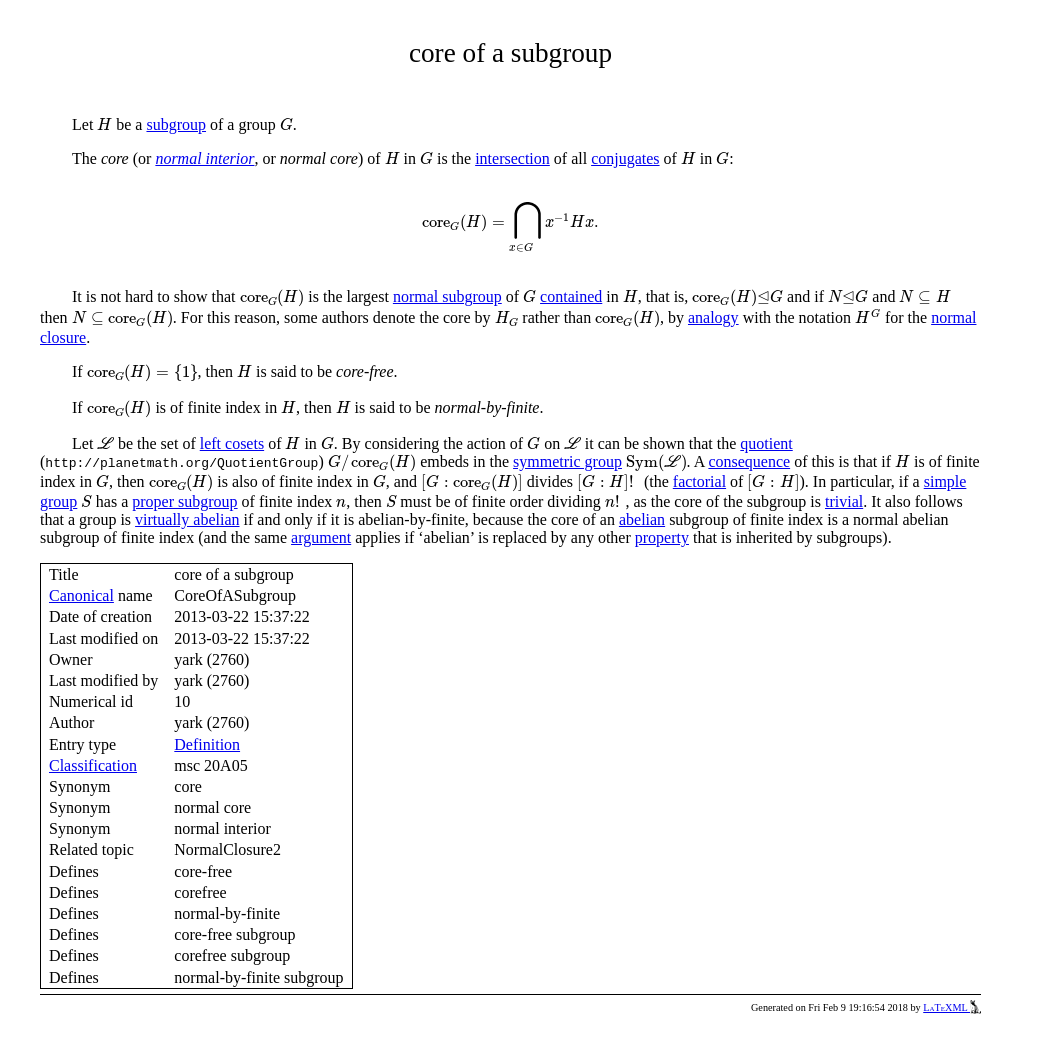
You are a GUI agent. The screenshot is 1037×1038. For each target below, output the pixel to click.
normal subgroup (447, 296)
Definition (207, 744)
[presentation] (104, 124)
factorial (699, 481)
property (662, 537)
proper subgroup (184, 501)
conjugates (625, 158)
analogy (713, 317)
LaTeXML (952, 1007)
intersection (512, 158)
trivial (844, 501)
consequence (749, 461)
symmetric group (567, 461)
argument (321, 537)
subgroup (176, 124)
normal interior (204, 158)
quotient (766, 443)
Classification (93, 765)
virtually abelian (187, 519)
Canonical (81, 595)
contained (571, 296)
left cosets (232, 443)
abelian (642, 519)
